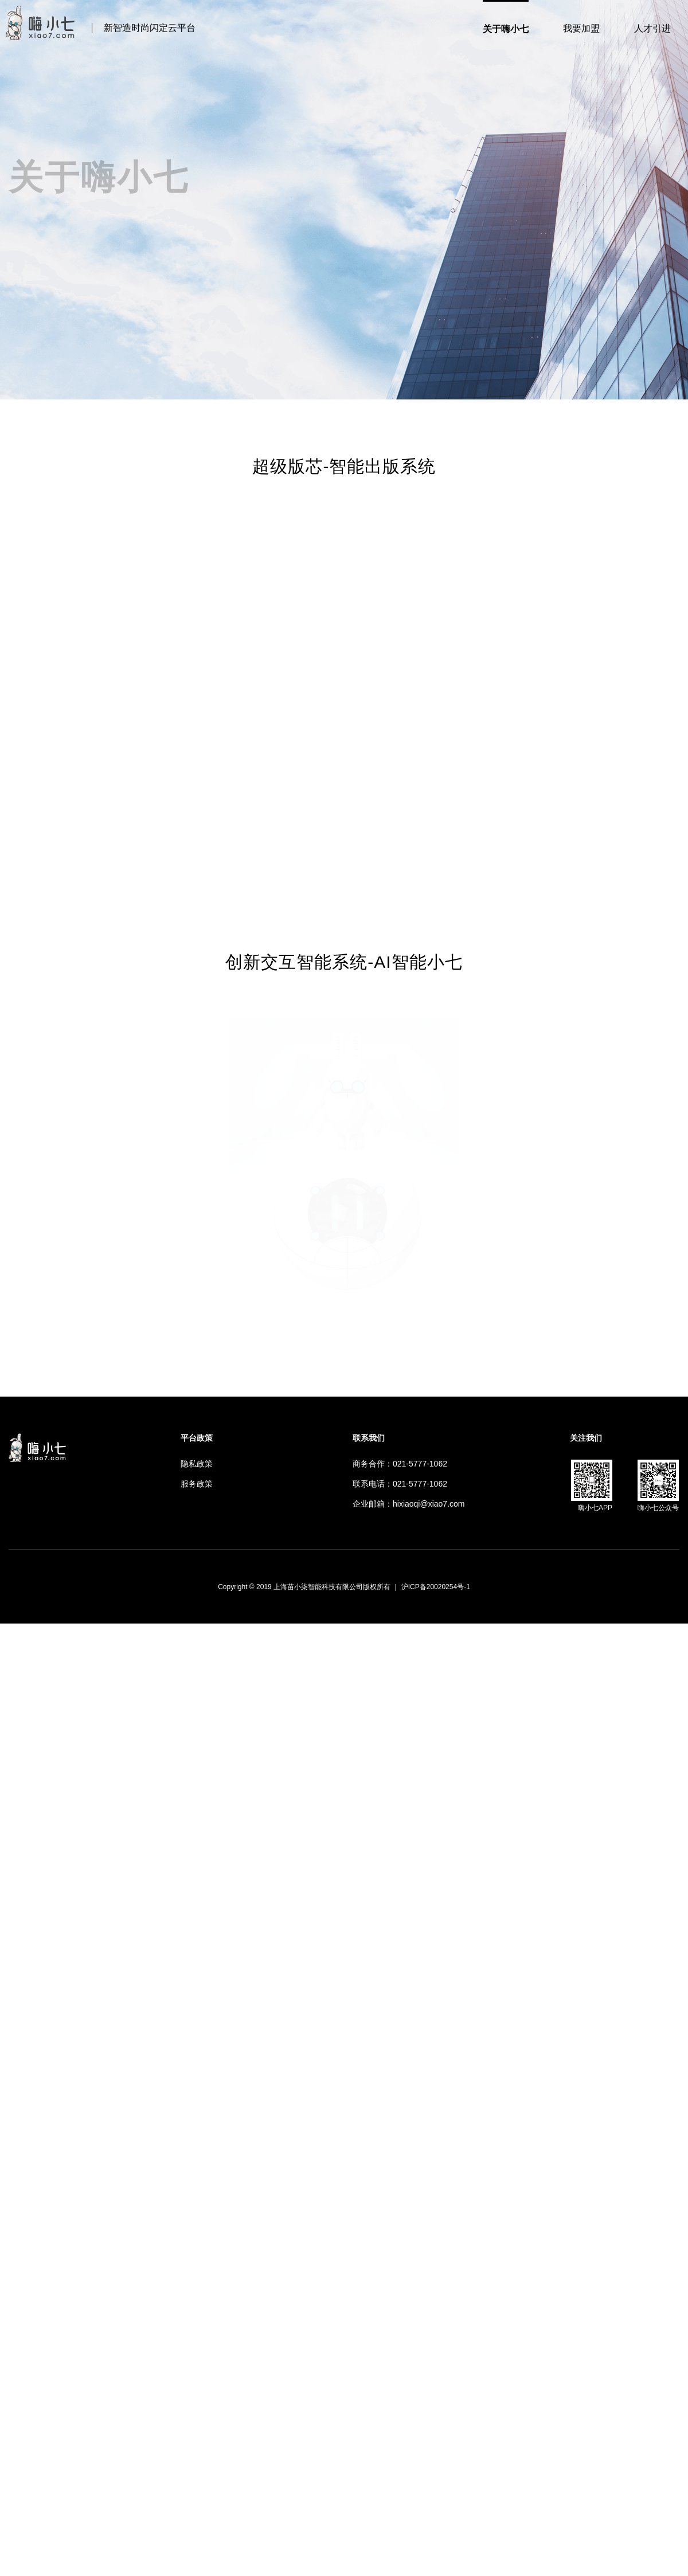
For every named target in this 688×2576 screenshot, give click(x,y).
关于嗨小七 (506, 29)
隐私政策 (197, 1463)
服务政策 (197, 1483)
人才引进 (652, 28)
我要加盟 (581, 28)
